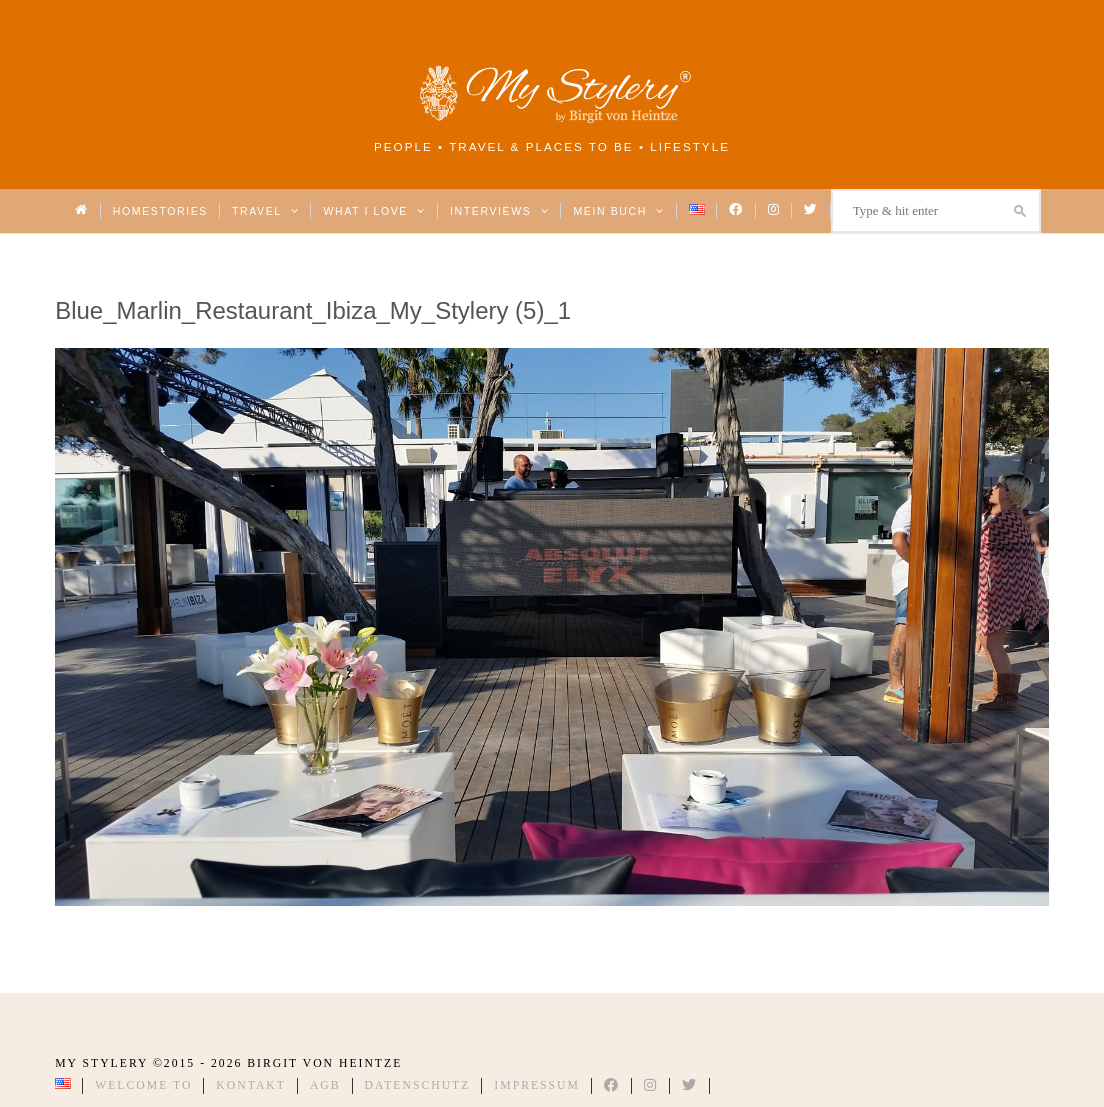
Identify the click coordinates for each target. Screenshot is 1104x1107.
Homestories (160, 211)
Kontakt (251, 1085)
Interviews (499, 211)
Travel (265, 211)
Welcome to (143, 1085)
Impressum (537, 1085)
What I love (374, 211)
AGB (325, 1085)
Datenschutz (418, 1085)
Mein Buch (619, 211)
